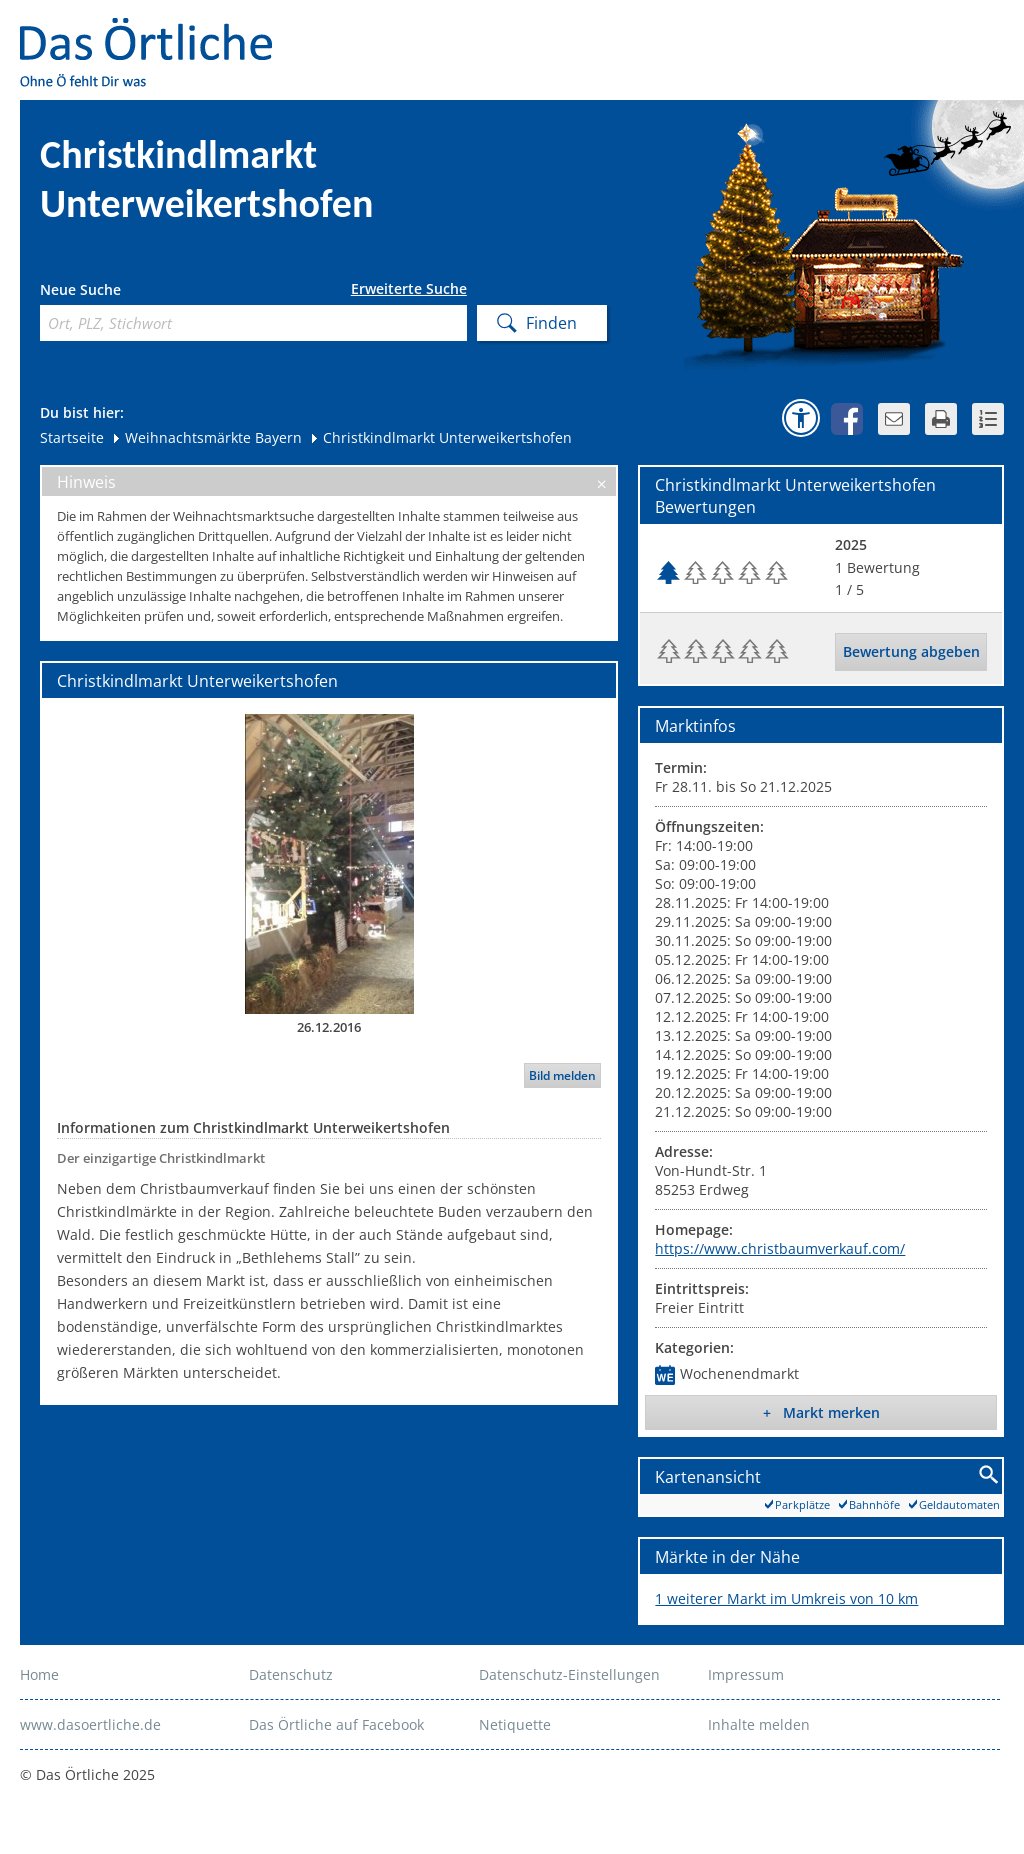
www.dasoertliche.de (90, 1724)
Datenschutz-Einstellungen (569, 1674)
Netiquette (515, 1724)
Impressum (746, 1674)
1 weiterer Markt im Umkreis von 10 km (786, 1598)
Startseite (72, 437)
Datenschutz (291, 1674)
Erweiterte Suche (409, 289)
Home (39, 1674)
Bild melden (562, 1075)
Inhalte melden (759, 1724)
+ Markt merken (821, 1412)
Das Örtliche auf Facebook (336, 1724)
